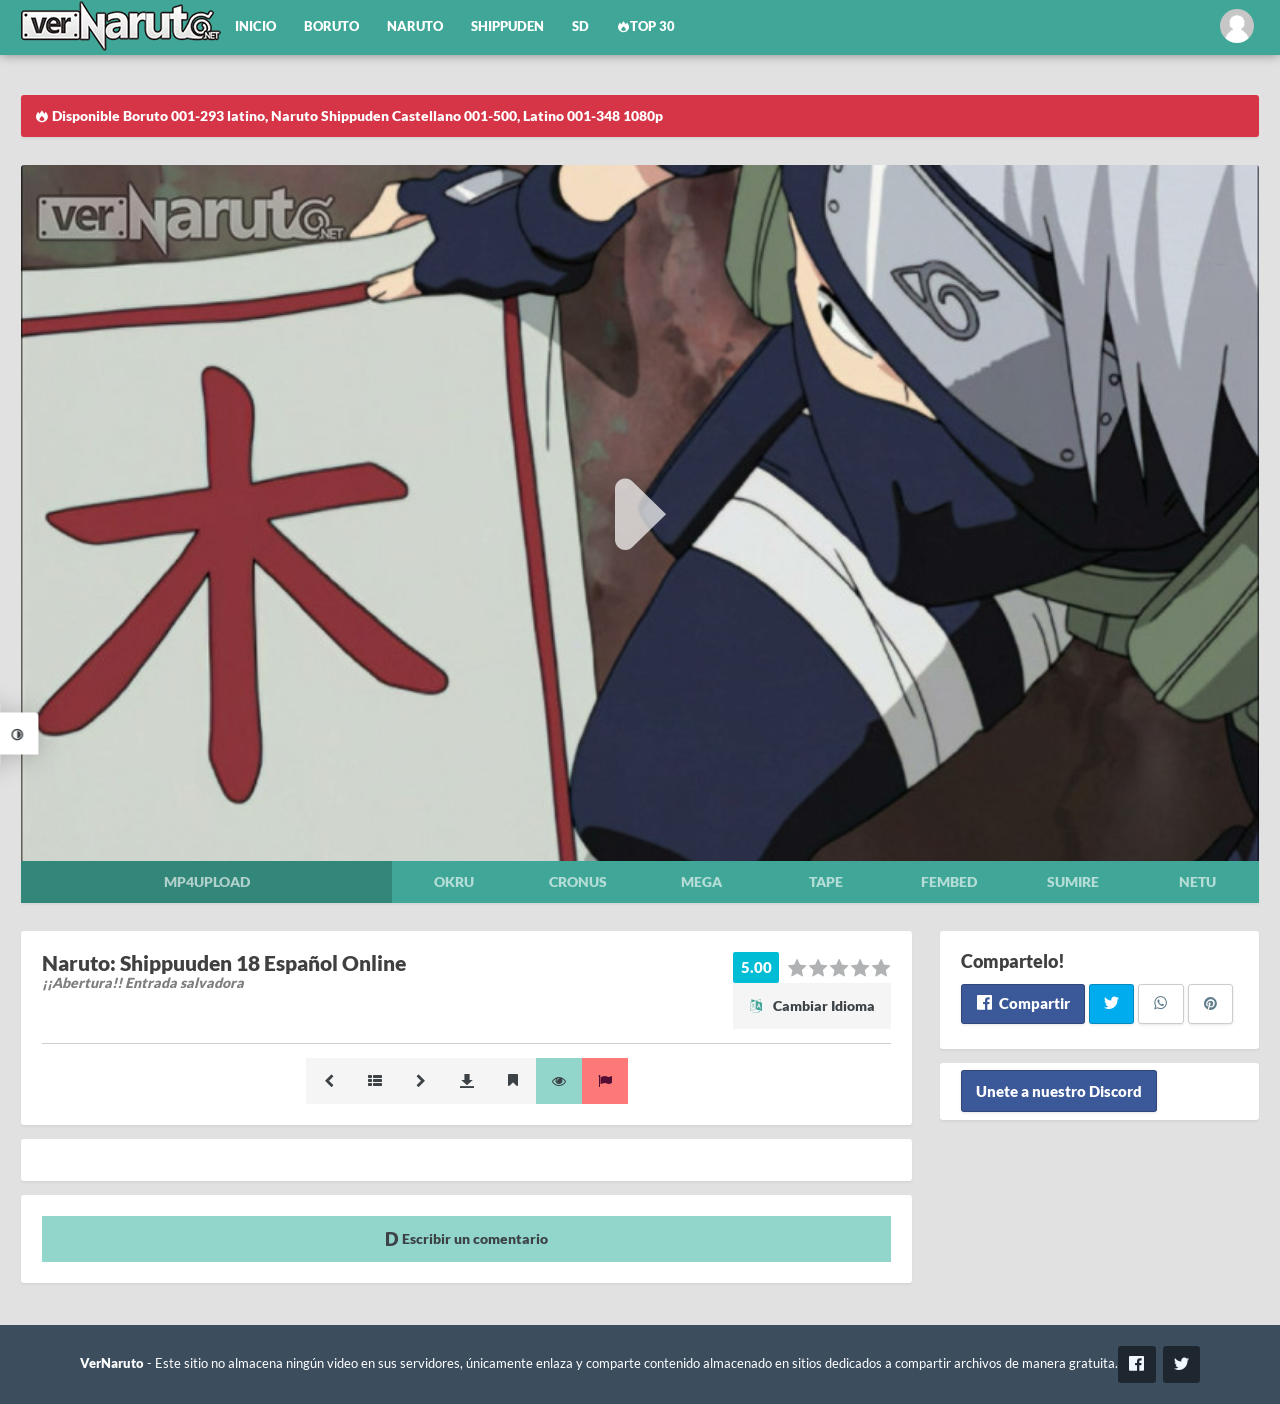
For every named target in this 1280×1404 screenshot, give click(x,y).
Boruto (331, 26)
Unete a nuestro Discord (1059, 1091)
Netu (1197, 881)
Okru (454, 881)
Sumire (1073, 881)
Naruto (415, 26)
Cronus (578, 881)
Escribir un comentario (466, 1238)
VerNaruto (112, 1363)
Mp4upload (207, 881)
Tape (826, 881)
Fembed (949, 881)
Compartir (1022, 1003)
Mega (701, 881)
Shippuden (507, 26)
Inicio (255, 26)
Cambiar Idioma (812, 1005)
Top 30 (646, 26)
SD (580, 26)
